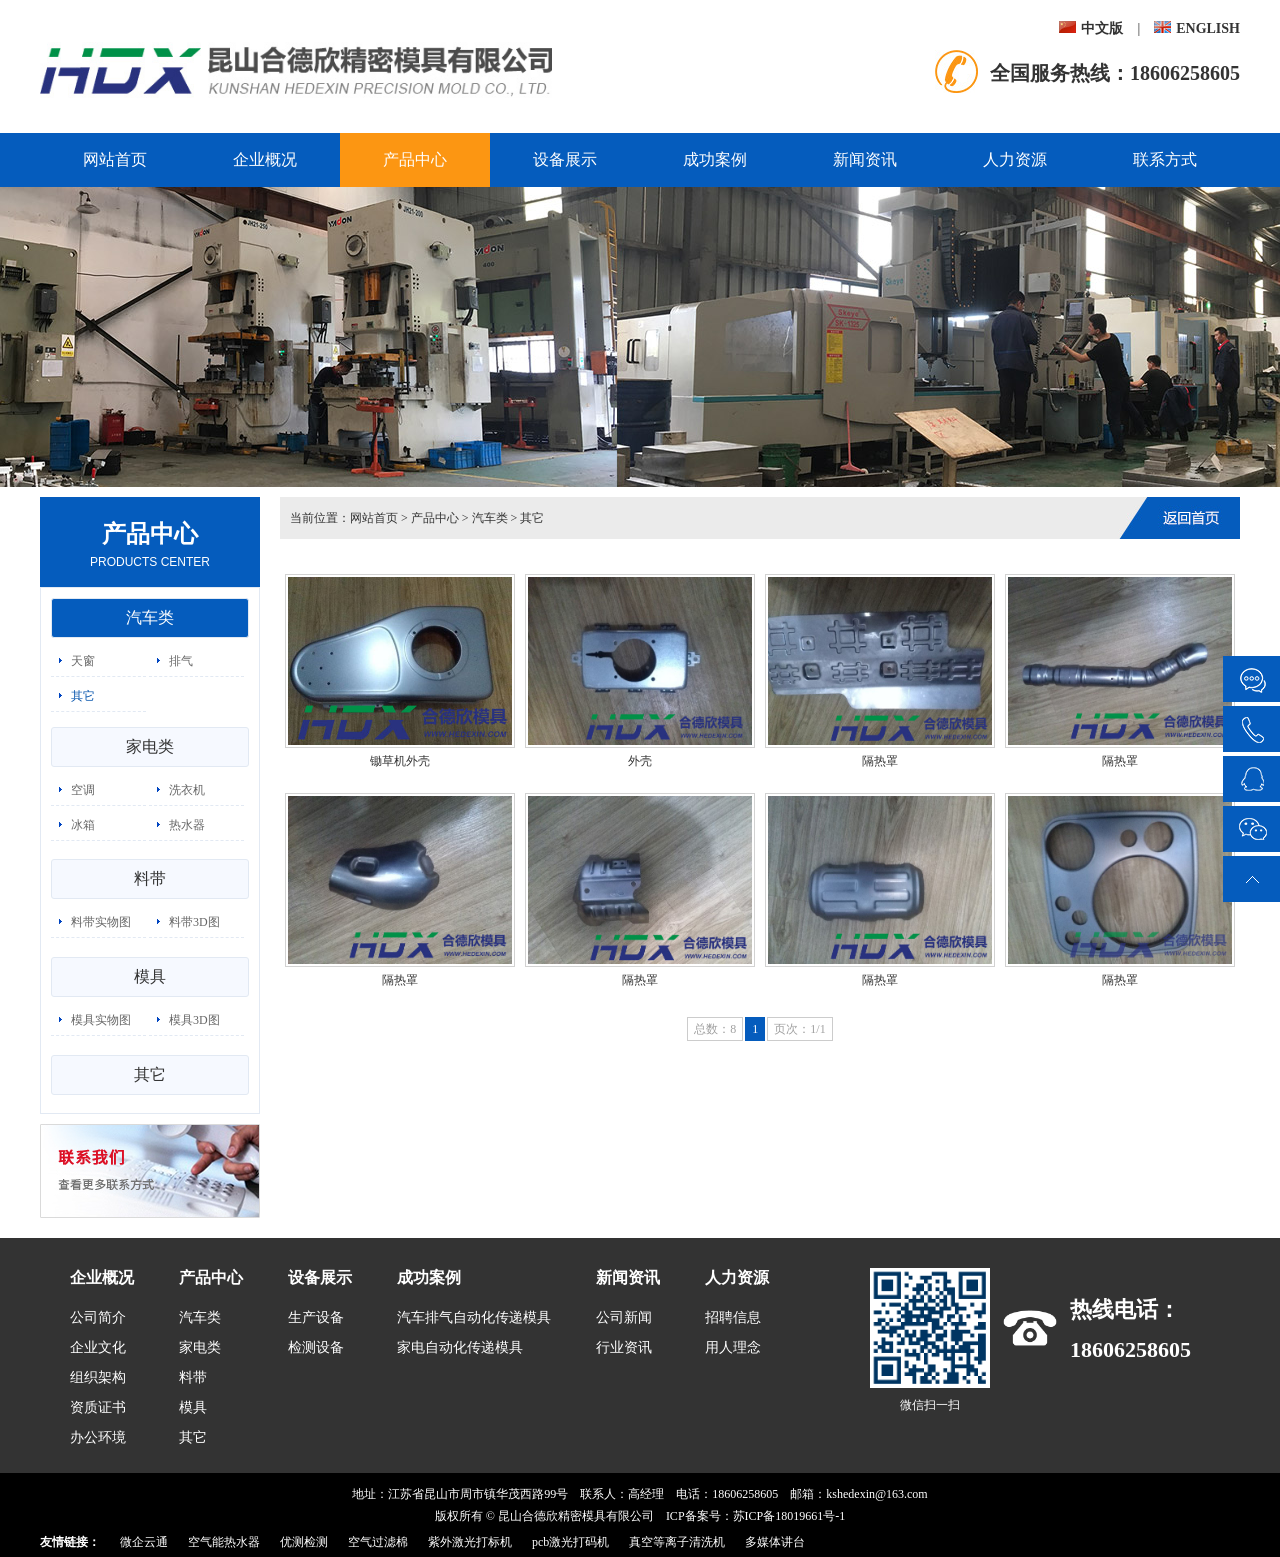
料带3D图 (194, 922)
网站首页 (115, 159)
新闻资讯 (865, 159)
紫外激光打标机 (470, 1542)
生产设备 (316, 1317)
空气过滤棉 (378, 1542)
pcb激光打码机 (570, 1542)
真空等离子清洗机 (677, 1542)
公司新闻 (624, 1317)
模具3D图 (194, 1020)
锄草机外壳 (400, 761)
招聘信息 (733, 1317)
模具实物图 (101, 1020)
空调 (83, 790)
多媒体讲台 (775, 1542)
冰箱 (83, 825)
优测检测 (304, 1542)
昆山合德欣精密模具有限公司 (576, 1516)
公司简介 (98, 1317)
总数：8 (715, 1029)
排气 (181, 661)
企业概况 (265, 159)
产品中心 (415, 159)
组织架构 (98, 1377)
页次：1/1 (799, 1029)
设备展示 (565, 159)
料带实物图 (101, 922)
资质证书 (98, 1407)
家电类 (150, 746)
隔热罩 (880, 761)
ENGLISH (1197, 28)
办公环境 (98, 1437)
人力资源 (1015, 159)
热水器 (187, 825)
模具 (150, 976)
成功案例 (715, 159)
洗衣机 (187, 790)
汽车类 (150, 617)
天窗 (83, 661)
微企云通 (144, 1542)
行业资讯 (624, 1347)
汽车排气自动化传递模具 (474, 1317)
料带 (150, 878)
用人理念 (733, 1347)
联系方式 (1165, 159)
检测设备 (316, 1347)
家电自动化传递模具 (460, 1347)
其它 (83, 696)
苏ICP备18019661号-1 (789, 1516)
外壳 (640, 761)
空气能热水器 (224, 1542)
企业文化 (98, 1347)
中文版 (1091, 28)
